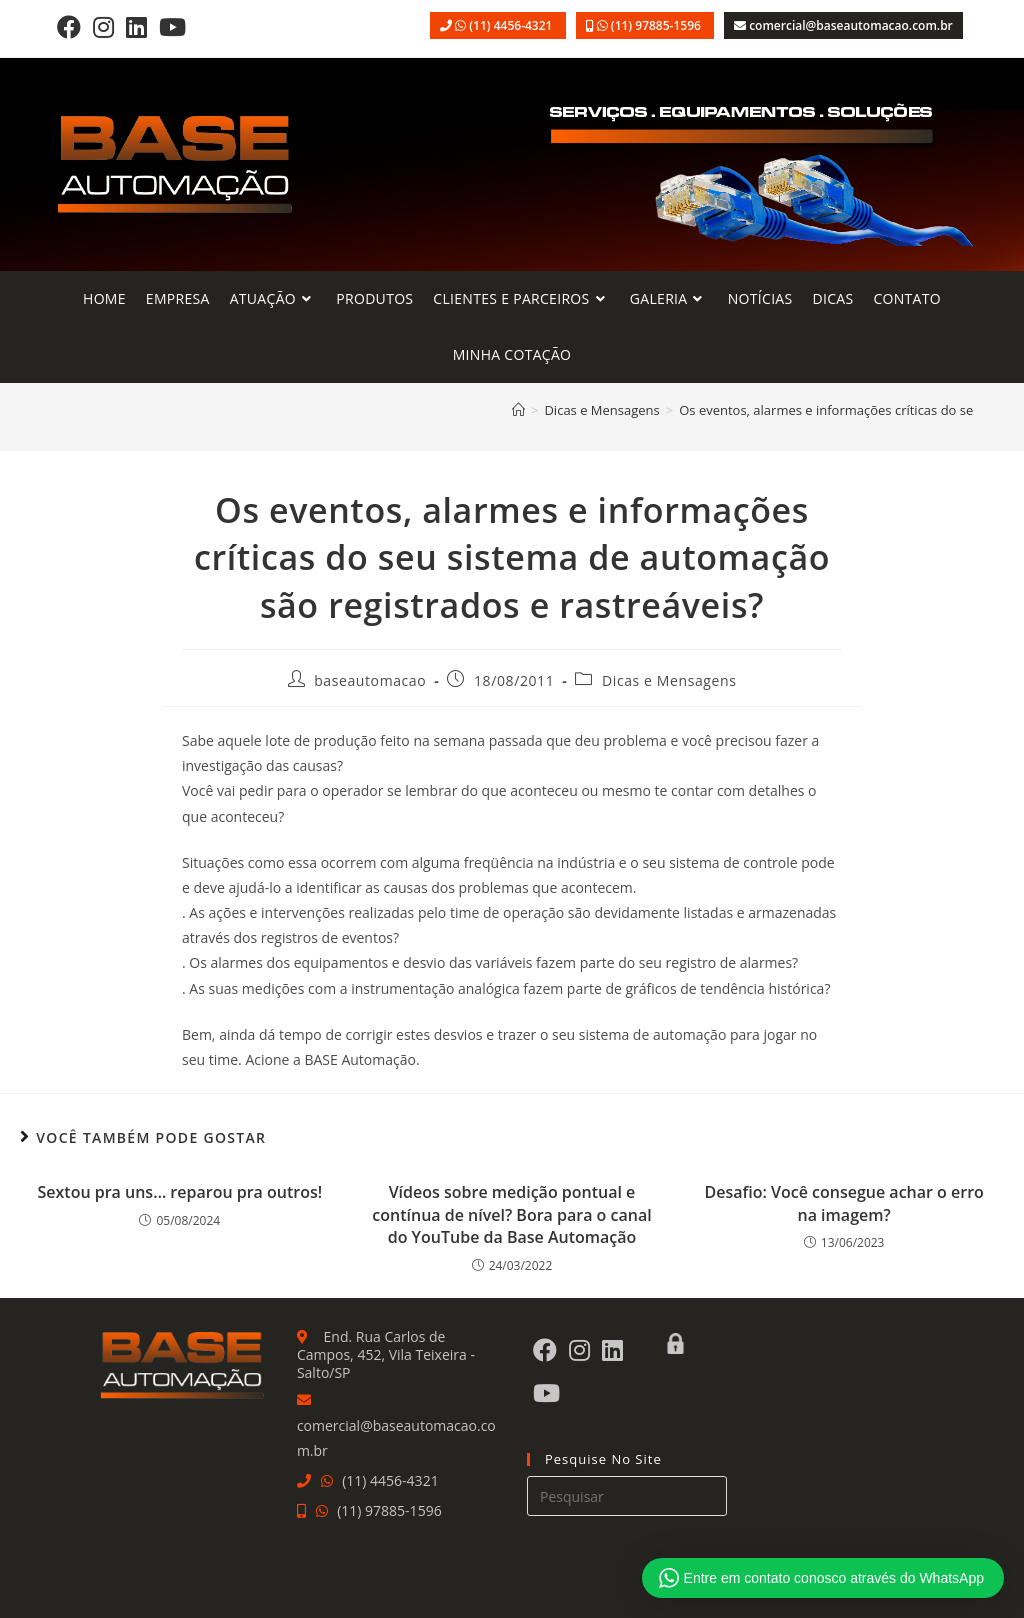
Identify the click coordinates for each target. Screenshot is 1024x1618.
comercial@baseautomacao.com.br (851, 25)
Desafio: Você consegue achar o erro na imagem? (843, 1203)
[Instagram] (103, 26)
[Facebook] (69, 26)
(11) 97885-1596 (657, 25)
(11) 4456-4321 (512, 25)
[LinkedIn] (136, 26)
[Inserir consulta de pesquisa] (627, 1496)
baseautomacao (370, 680)
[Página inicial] (518, 410)
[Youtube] (172, 26)
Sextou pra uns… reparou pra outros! (179, 1192)
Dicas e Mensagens (669, 680)
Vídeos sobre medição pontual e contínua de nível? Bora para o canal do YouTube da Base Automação (511, 1214)
